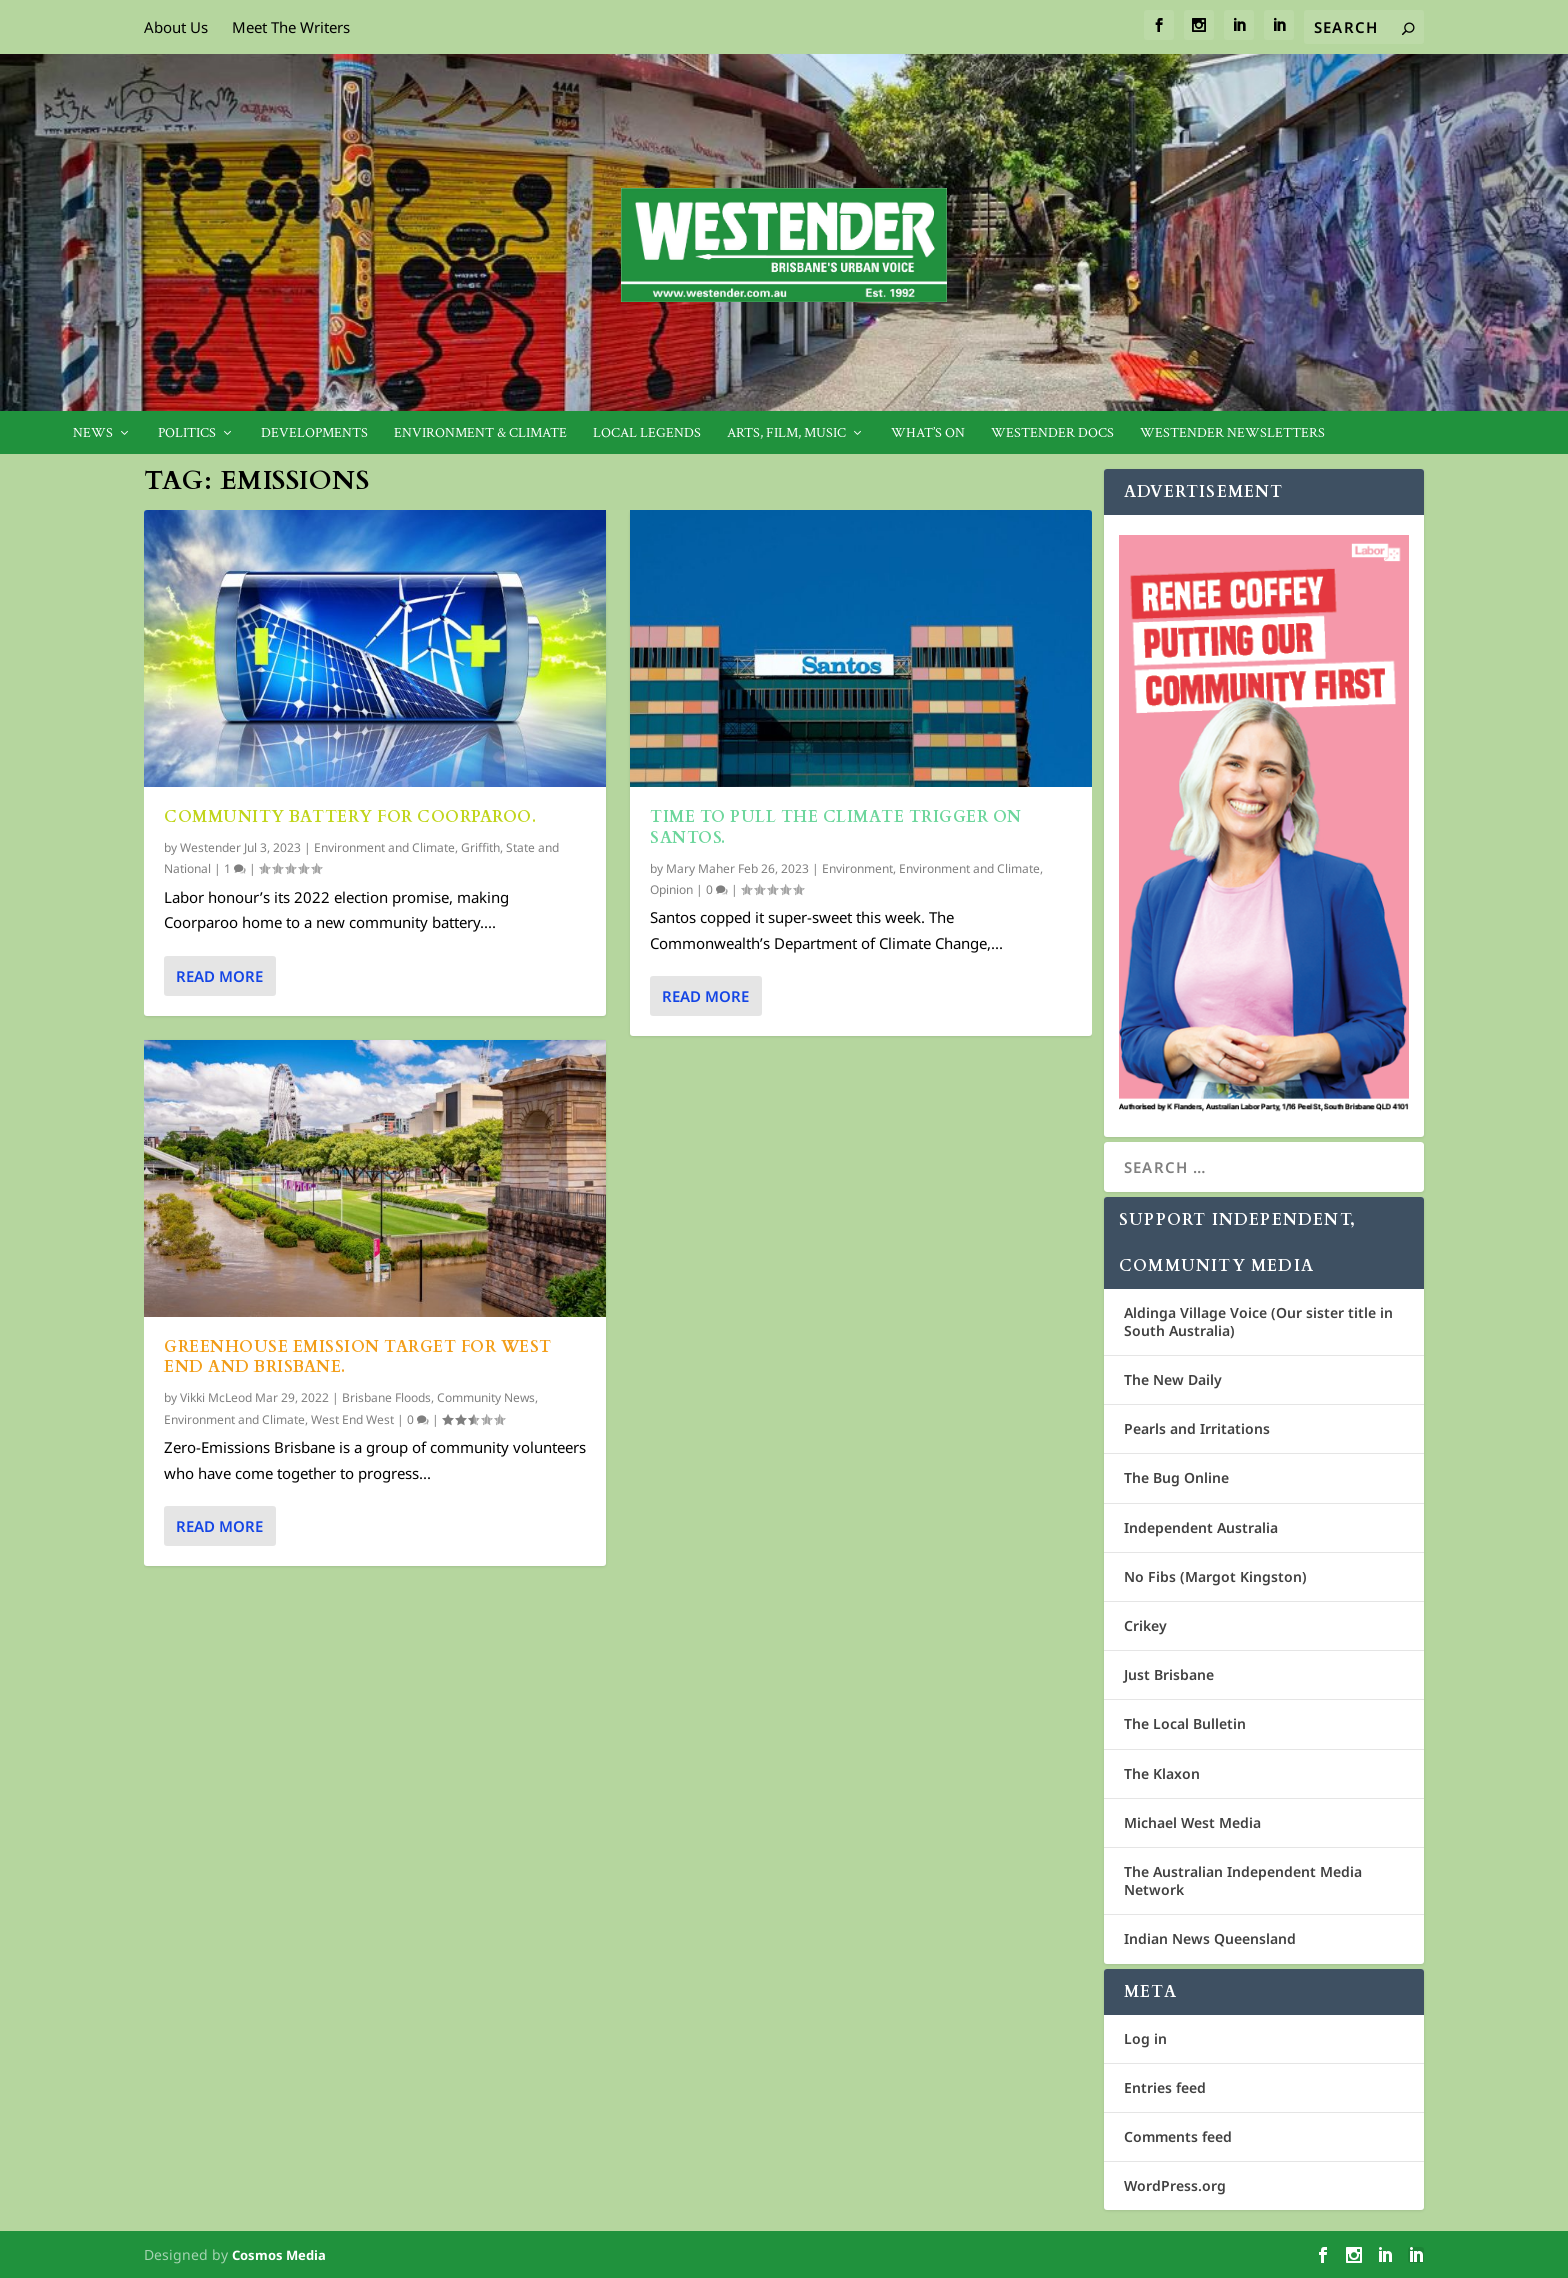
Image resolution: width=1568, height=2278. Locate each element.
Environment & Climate (480, 433)
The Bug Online (1176, 1477)
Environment (857, 867)
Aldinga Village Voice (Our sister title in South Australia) (1258, 1321)
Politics (187, 433)
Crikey (1145, 1625)
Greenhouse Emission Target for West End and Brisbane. (358, 1357)
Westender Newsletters (1232, 433)
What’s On (928, 433)
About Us (176, 27)
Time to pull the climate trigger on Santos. (836, 827)
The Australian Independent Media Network (1243, 1880)
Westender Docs (1052, 433)
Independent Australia (1201, 1527)
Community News (486, 1397)
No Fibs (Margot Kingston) (1215, 1576)
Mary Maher (700, 867)
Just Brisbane (1169, 1674)
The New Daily (1173, 1379)
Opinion (671, 889)
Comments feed (1178, 2136)
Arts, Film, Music (786, 433)
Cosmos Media (279, 2255)
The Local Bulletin (1185, 1723)
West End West (352, 1419)
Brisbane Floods (386, 1397)
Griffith (480, 847)
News (93, 433)
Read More (219, 975)
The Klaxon (1162, 1773)
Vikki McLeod (216, 1397)
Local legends (647, 433)
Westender (210, 847)
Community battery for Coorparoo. (350, 817)
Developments (314, 433)
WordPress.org (1175, 2185)
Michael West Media (1192, 1822)
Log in (1145, 2038)
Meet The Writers (291, 27)
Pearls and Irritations (1197, 1428)
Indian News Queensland (1210, 1938)
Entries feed (1165, 2087)
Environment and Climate (384, 847)
